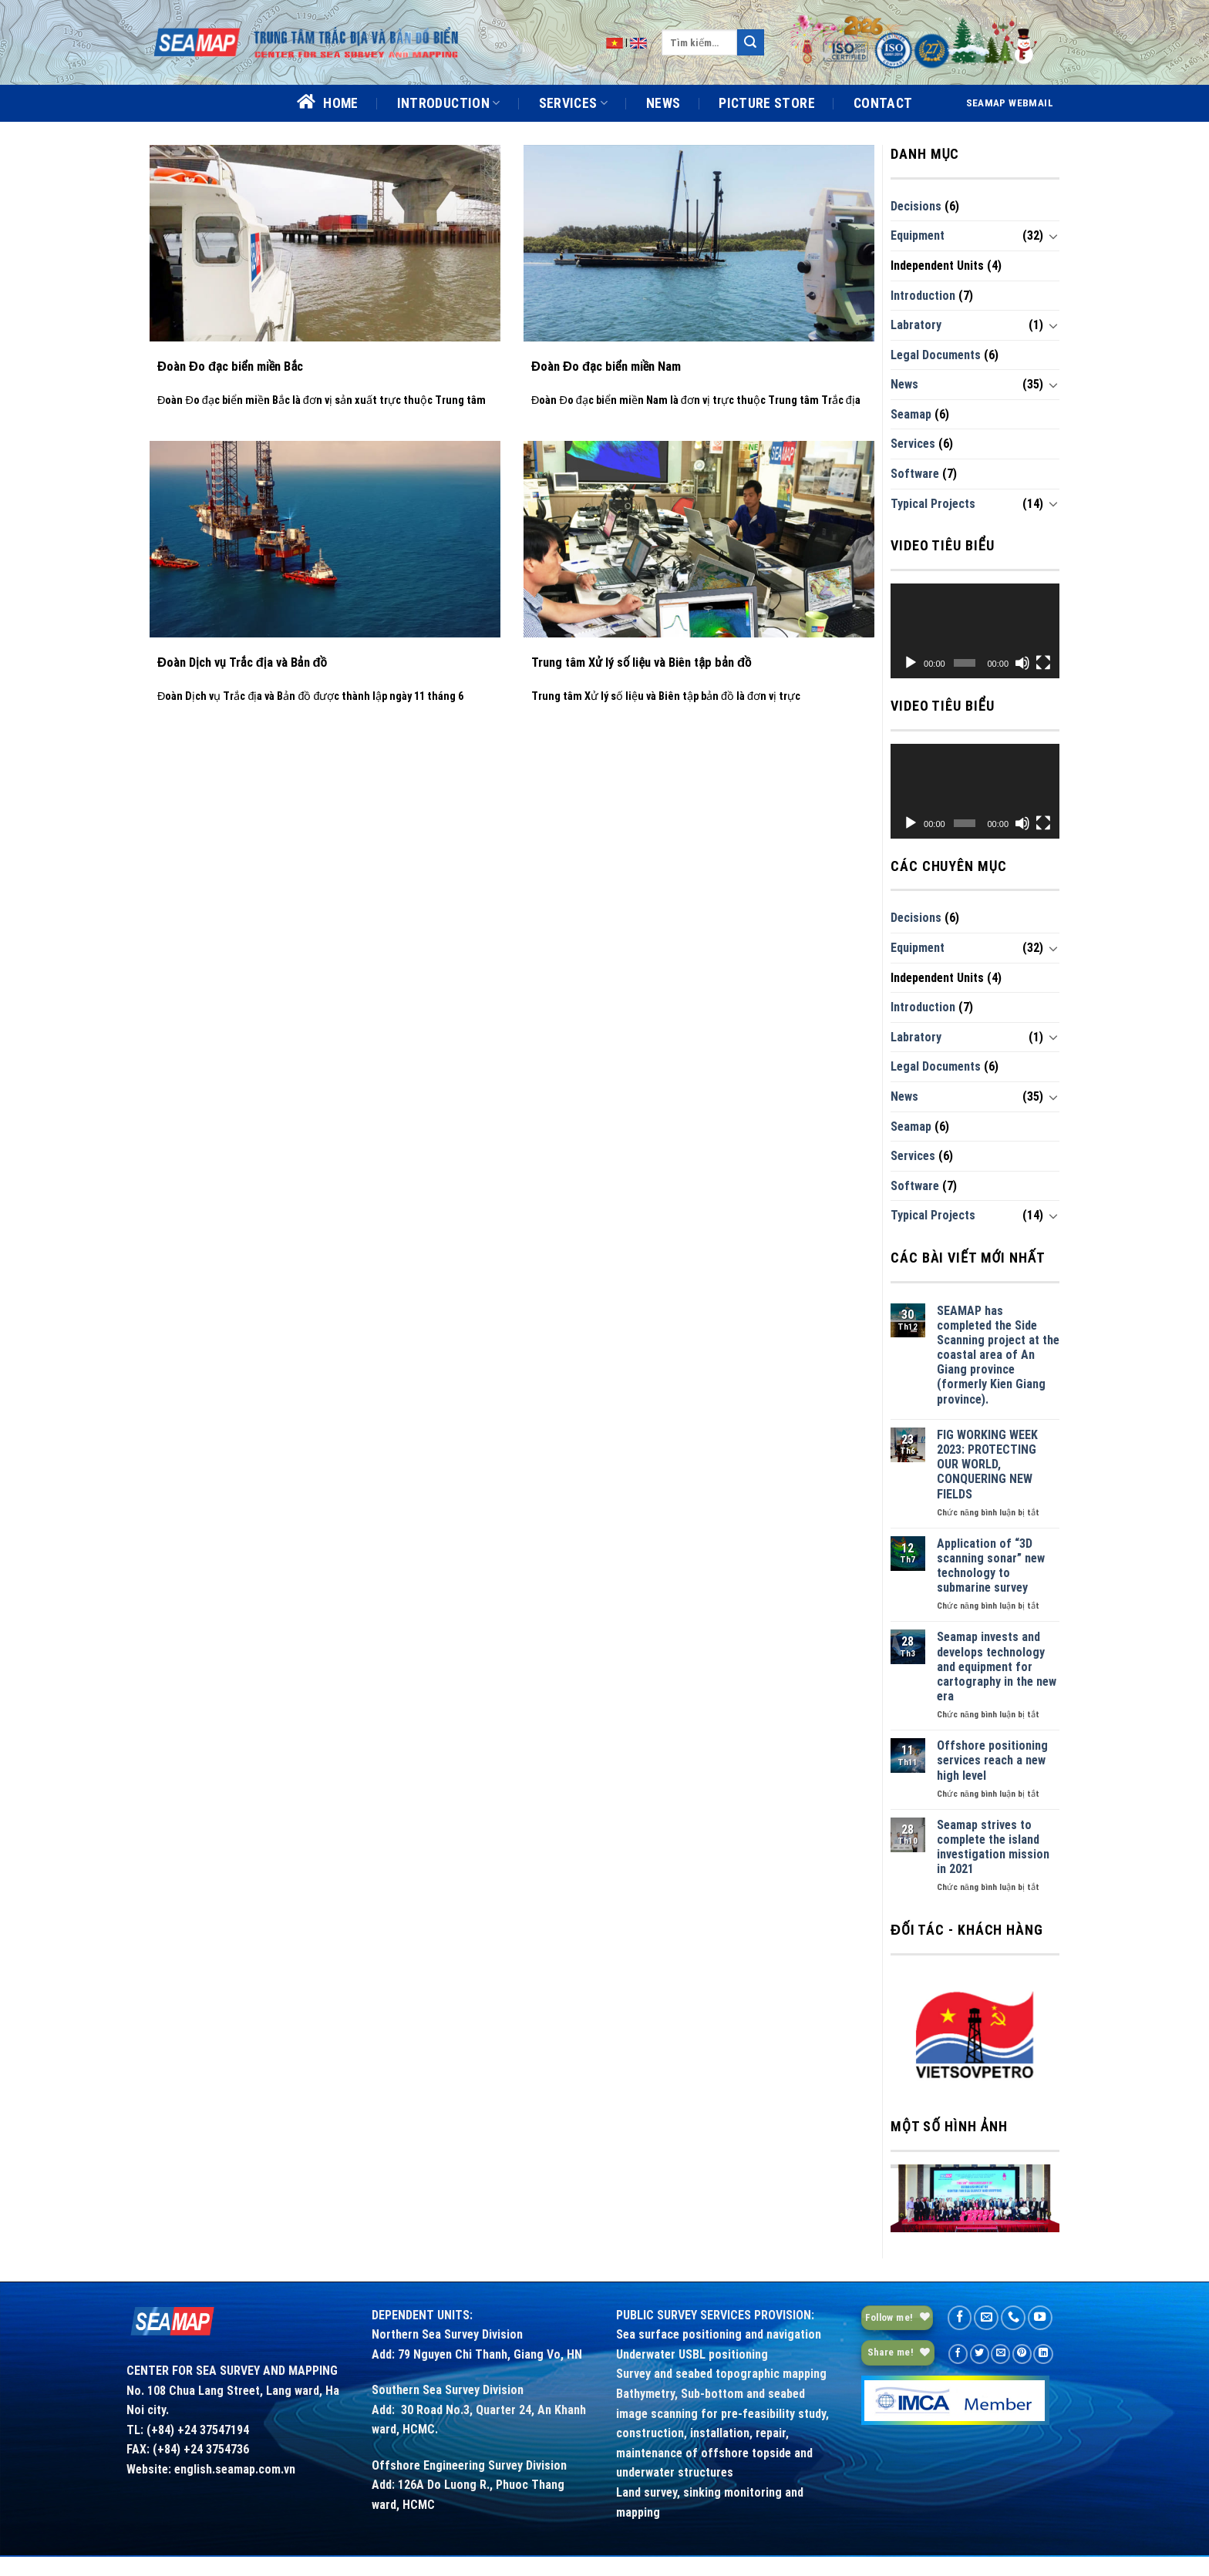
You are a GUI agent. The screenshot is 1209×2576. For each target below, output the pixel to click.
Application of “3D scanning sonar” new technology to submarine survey (991, 1566)
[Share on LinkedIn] (1042, 2354)
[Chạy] (910, 663)
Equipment (918, 235)
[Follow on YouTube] (1040, 2317)
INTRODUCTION (448, 103)
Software (915, 473)
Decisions (916, 206)
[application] (975, 630)
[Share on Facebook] (958, 2354)
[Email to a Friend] (1000, 2354)
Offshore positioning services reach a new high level (992, 1760)
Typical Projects (933, 503)
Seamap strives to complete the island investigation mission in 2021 (993, 1847)
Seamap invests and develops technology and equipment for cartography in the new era (996, 1666)
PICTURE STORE (767, 103)
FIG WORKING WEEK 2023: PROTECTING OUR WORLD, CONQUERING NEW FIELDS (987, 1465)
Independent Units (937, 265)
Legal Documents (936, 355)
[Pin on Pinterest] (1022, 2354)
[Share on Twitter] (979, 2354)
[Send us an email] (986, 2317)
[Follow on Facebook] (960, 2317)
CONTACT (883, 103)
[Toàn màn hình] (1043, 663)
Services (913, 443)
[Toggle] (1053, 236)
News (904, 384)
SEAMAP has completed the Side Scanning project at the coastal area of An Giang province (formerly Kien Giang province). (998, 1355)
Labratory (916, 325)
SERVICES (573, 103)
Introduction (923, 295)
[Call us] (1013, 2317)
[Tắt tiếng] (1022, 663)
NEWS (663, 103)
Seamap (911, 414)
